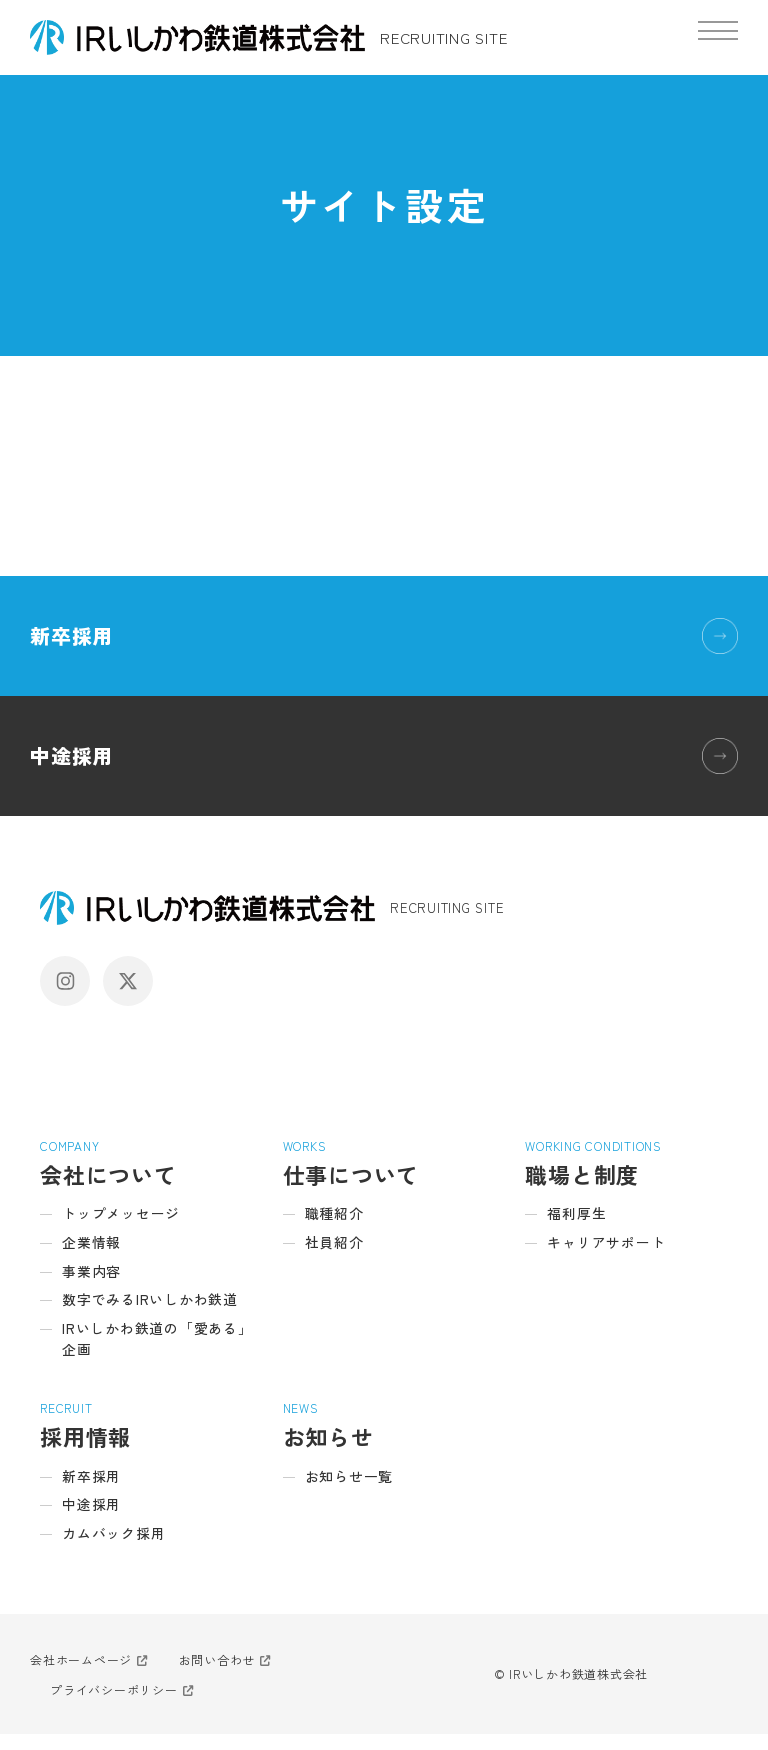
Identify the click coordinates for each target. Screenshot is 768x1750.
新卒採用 (71, 635)
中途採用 (71, 755)
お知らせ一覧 (352, 1487)
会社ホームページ (81, 1675)
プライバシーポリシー (114, 1705)
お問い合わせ (217, 1675)
